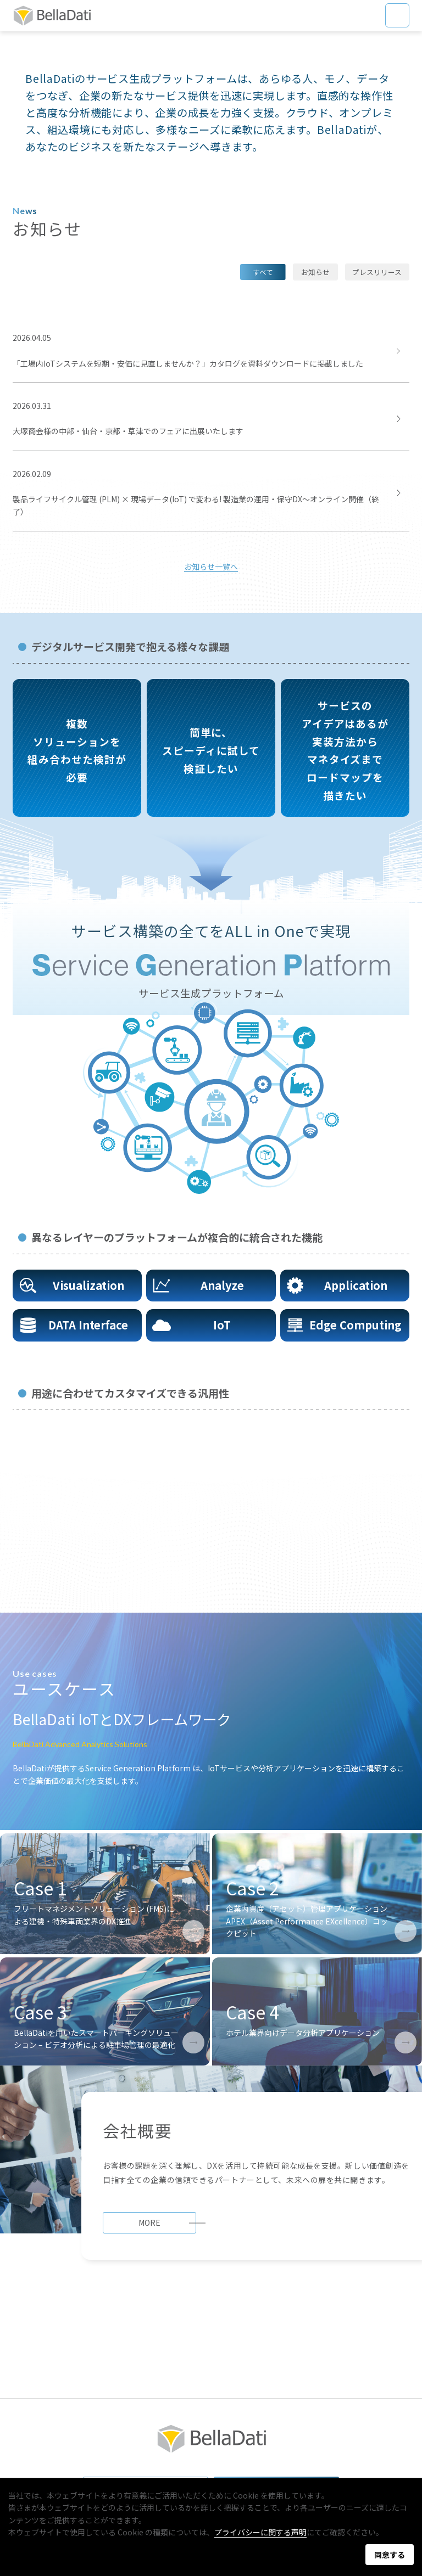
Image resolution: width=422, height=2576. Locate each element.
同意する (389, 2554)
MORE (149, 2352)
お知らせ (315, 358)
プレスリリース (377, 358)
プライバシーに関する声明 (260, 2532)
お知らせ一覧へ (211, 653)
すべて (263, 358)
